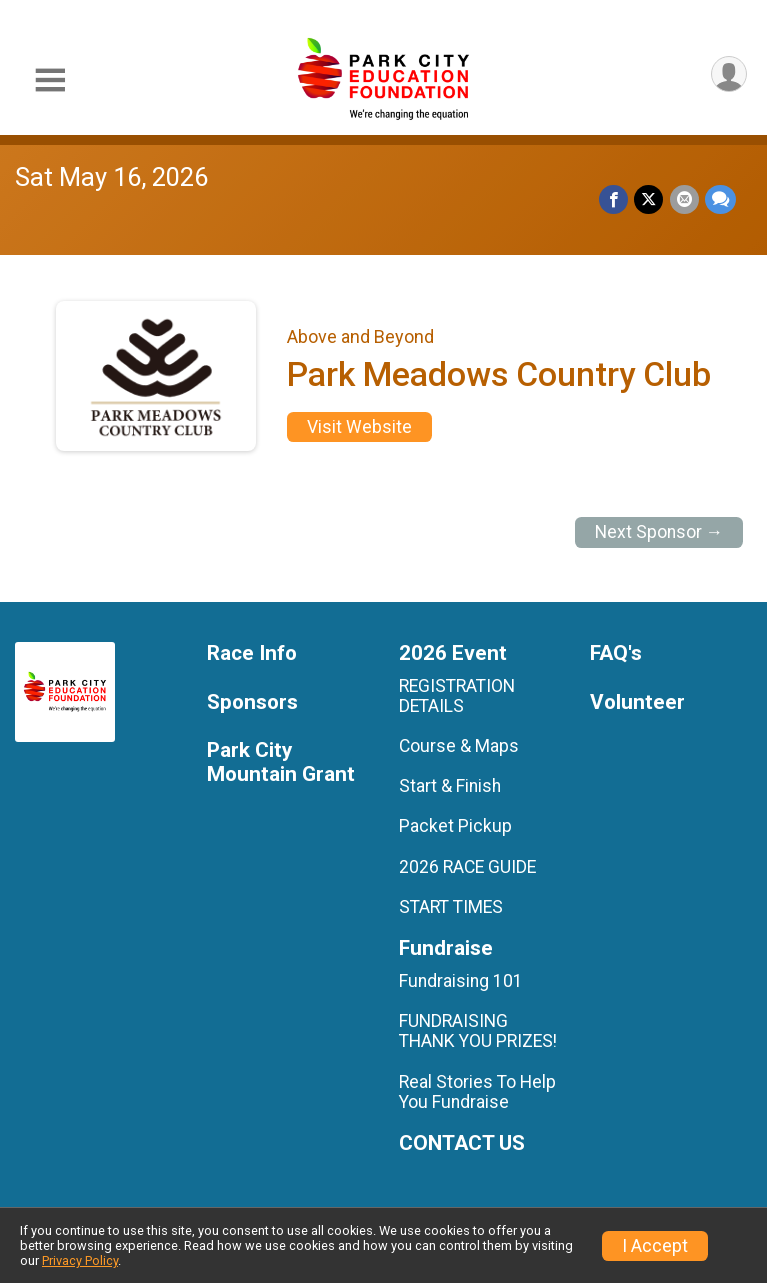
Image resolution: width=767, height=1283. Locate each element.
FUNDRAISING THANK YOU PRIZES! (478, 1031)
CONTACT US (462, 1143)
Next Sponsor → (659, 532)
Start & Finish (450, 786)
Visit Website (359, 427)
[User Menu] (728, 74)
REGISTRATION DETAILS (457, 696)
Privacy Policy (80, 1260)
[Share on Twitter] (649, 199)
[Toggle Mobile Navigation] (50, 80)
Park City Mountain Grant (281, 762)
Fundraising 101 (461, 981)
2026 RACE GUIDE (467, 867)
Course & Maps (459, 746)
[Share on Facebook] (614, 199)
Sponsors (252, 702)
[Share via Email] (684, 199)
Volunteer (637, 702)
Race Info (252, 653)
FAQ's (616, 653)
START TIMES (451, 907)
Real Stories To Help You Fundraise (477, 1092)
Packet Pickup (455, 826)
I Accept (655, 1246)
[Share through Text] (720, 199)
